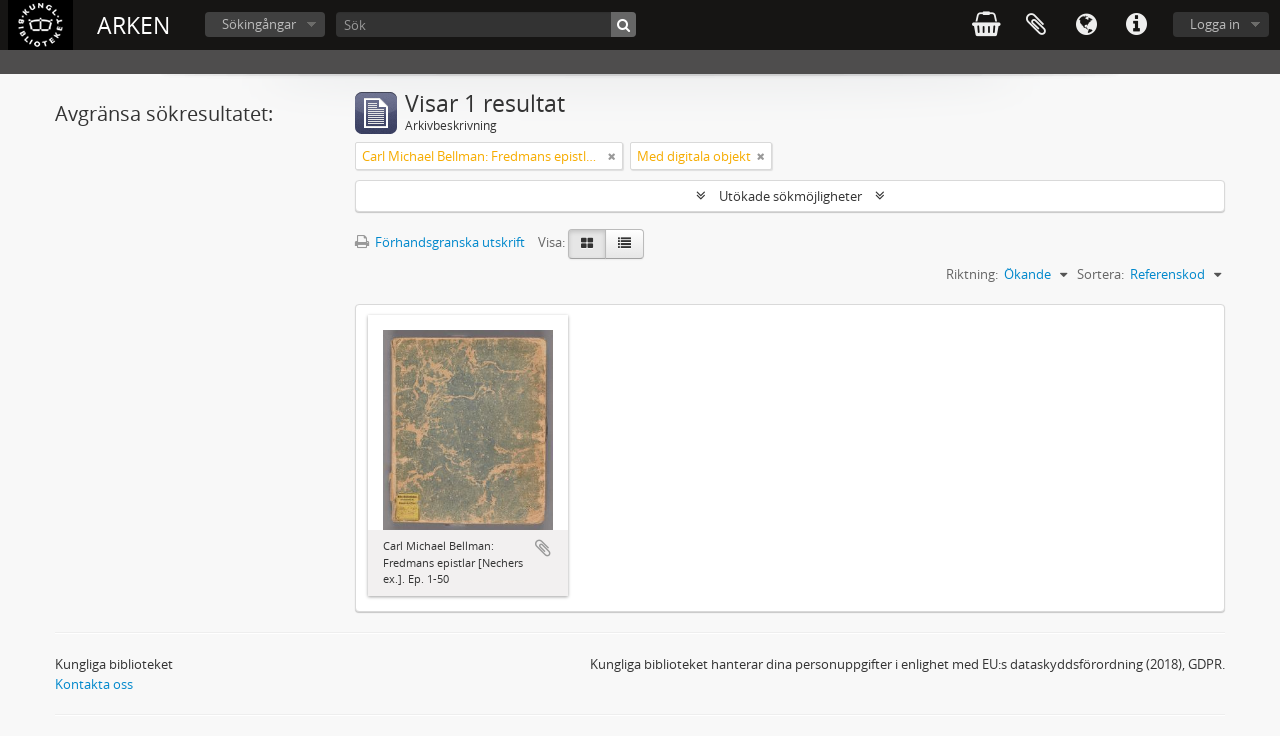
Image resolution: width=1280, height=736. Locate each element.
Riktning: (972, 274)
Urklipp (1036, 25)
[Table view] (624, 244)
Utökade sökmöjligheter (790, 196)
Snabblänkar (1136, 25)
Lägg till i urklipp (543, 548)
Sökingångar (259, 24)
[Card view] (587, 244)
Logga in (1215, 24)
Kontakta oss (94, 684)
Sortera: (1100, 274)
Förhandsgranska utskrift (440, 242)
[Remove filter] (612, 156)
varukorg (986, 25)
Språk (1086, 25)
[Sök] (486, 24)
